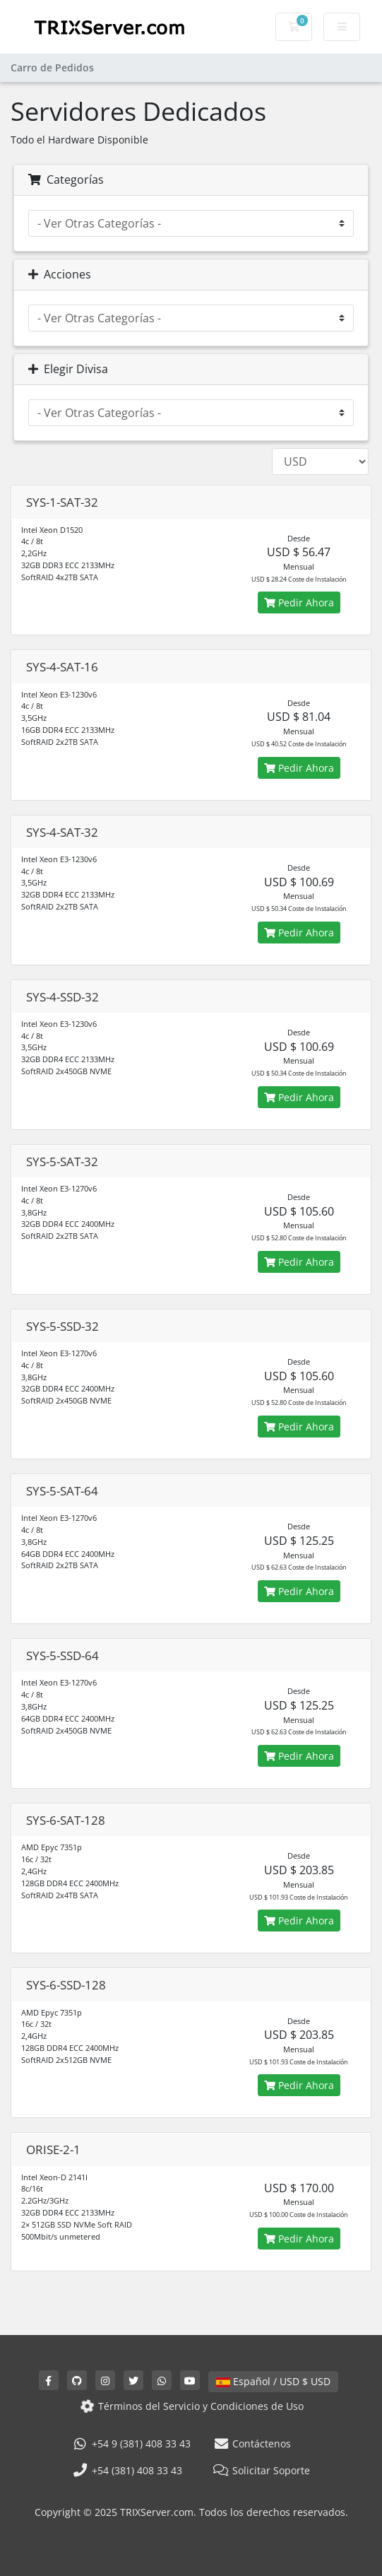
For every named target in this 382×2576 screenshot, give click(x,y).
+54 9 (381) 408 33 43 (131, 2443)
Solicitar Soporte (262, 2470)
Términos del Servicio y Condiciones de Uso (191, 2406)
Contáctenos (252, 2443)
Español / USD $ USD (273, 2381)
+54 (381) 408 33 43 (127, 2470)
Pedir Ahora (299, 602)
